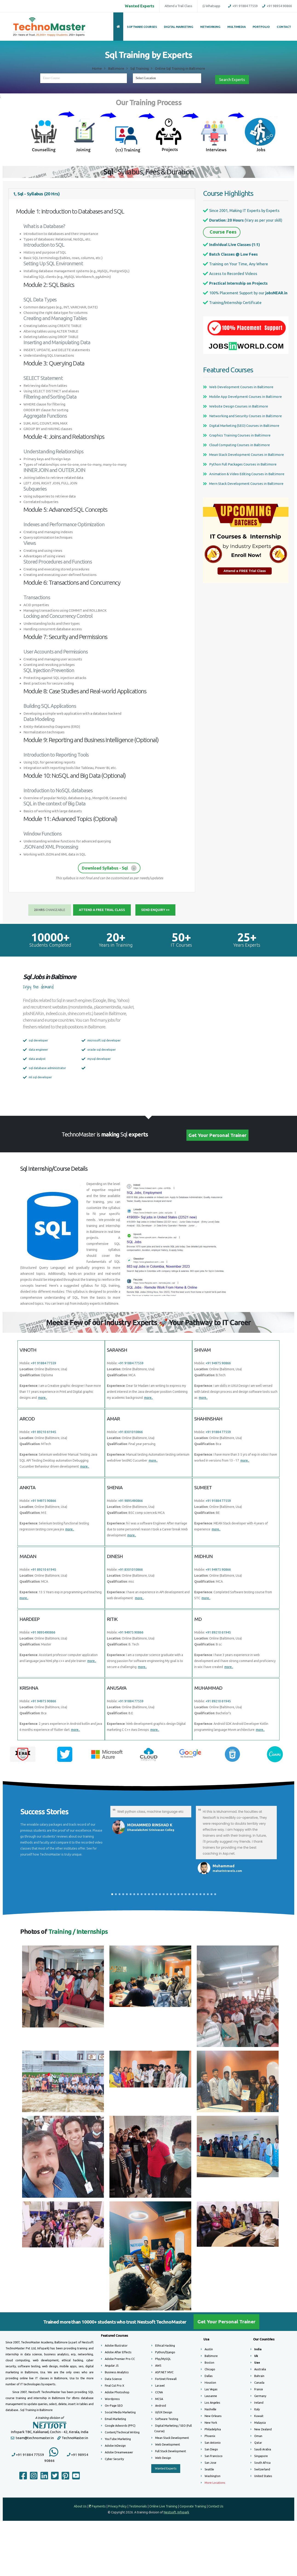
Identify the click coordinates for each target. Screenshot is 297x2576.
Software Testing (166, 2418)
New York (211, 2422)
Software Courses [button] (142, 26)
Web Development (167, 2444)
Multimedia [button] (236, 26)
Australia (260, 2369)
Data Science (113, 2378)
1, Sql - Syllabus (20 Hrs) (36, 193)
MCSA (159, 2398)
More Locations (215, 2482)
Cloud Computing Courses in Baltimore (239, 445)
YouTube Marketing (118, 2438)
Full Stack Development (170, 2451)
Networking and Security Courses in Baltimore (245, 416)
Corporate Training (193, 2506)
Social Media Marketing (120, 2412)
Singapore (261, 2455)
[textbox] (83, 78)
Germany (260, 2395)
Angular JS (112, 2365)
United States (263, 2476)
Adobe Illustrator (116, 2345)
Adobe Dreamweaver (119, 2452)
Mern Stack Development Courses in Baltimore (246, 484)
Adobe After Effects (118, 2352)
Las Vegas (211, 2389)
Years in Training (116, 945)
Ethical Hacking (165, 2345)
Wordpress (112, 2398)
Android (160, 2405)
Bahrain (259, 2375)
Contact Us (215, 2506)
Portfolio (261, 26)
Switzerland (262, 2469)
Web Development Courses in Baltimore (241, 387)
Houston (210, 2382)
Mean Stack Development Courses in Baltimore (246, 455)
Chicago (210, 2369)
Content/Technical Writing (122, 2432)
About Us (80, 2506)
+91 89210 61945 (43, 1432)
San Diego (211, 2449)
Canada (259, 2382)
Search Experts (232, 79)
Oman (258, 2435)
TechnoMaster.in (75, 2438)
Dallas (209, 2375)
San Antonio (213, 2442)
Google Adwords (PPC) (120, 2425)
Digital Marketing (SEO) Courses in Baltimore (244, 426)
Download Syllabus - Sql (109, 868)
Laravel (160, 2385)
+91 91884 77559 (243, 6)
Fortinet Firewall (166, 2378)
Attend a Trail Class (178, 6)
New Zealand (263, 2429)
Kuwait (258, 2415)
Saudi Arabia (262, 2449)
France (258, 2389)
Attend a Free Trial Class (102, 910)
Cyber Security (114, 2458)
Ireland (258, 2402)
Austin (209, 2349)
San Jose (210, 2462)
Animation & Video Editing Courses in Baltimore (246, 474)
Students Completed (50, 945)
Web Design (163, 2457)
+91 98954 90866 (277, 6)
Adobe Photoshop (117, 2392)
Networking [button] (210, 26)
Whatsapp (211, 6)
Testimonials (138, 2506)
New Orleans (213, 2415)
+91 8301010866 (130, 1432)
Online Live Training (163, 2506)
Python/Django (165, 2352)
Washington (212, 2476)
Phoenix (210, 2435)
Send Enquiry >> (155, 910)
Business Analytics (117, 2372)
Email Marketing (115, 2418)
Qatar (258, 2442)
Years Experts (246, 945)
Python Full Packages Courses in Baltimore (243, 464)
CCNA (159, 2392)
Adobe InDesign (115, 2445)
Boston (209, 2362)
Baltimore (211, 2355)
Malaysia (260, 2422)
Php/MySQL (163, 2358)
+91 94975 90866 (218, 1363)
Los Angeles (212, 2402)
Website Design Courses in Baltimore (238, 406)
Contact (284, 26)
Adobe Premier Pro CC (120, 2358)
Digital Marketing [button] (178, 26)
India (258, 2349)
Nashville (210, 2409)
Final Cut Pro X (114, 2385)
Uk (256, 2355)
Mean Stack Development (172, 2437)
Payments (97, 2506)
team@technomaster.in (35, 2438)
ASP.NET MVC (164, 2372)
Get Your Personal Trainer (217, 1135)
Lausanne (211, 2395)
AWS (158, 2365)
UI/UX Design (163, 2412)
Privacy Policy (117, 2506)
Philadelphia (213, 2429)
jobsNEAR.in (276, 293)
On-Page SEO (114, 2405)
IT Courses (181, 945)
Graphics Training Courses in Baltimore (240, 435)
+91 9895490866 (130, 1501)
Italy (257, 2409)
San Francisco (214, 2455)
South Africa (262, 2462)
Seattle (209, 2469)
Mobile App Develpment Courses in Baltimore (245, 397)
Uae (257, 2362)
